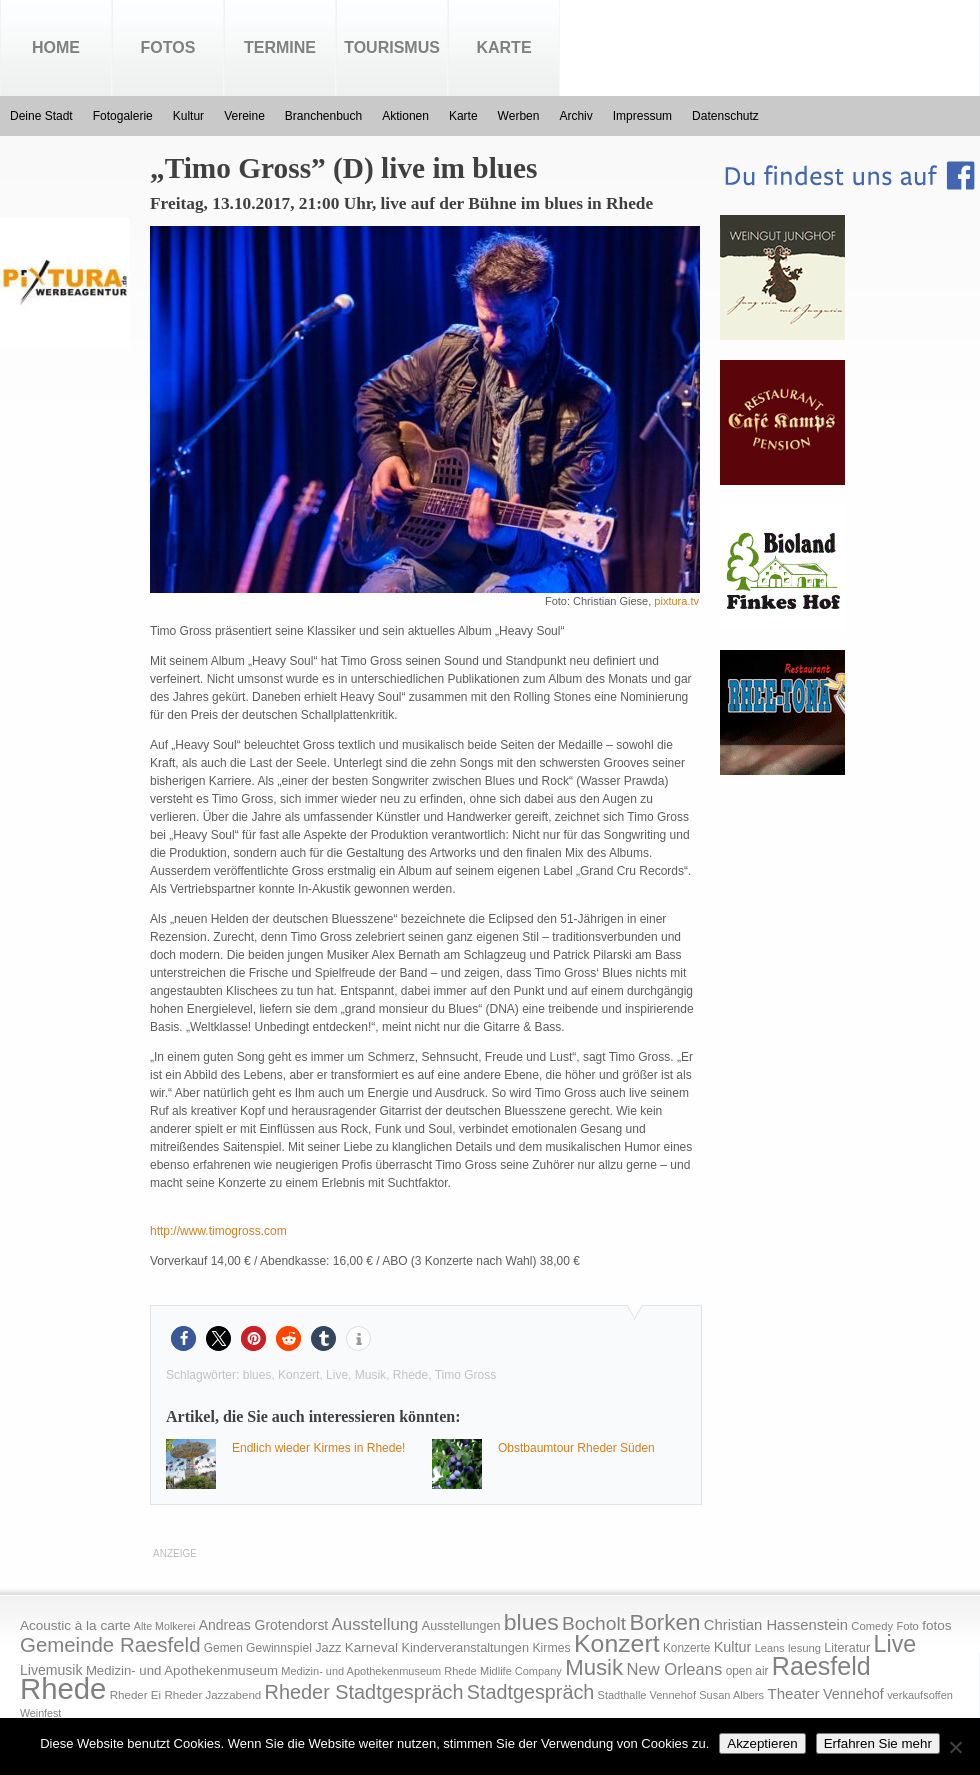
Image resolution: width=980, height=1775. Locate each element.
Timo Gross (466, 1375)
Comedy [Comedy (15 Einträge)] (872, 1626)
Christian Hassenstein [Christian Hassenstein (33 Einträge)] (776, 1625)
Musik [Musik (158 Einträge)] (594, 1667)
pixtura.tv (676, 601)
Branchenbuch (323, 116)
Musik (370, 1375)
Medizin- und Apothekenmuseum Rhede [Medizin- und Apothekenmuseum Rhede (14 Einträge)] (378, 1671)
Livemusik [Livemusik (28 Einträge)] (51, 1670)
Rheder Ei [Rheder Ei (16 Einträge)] (135, 1695)
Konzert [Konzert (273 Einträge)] (617, 1643)
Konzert (298, 1375)
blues (257, 1375)
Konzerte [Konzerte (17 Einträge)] (686, 1648)
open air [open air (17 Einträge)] (747, 1671)
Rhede (410, 1375)
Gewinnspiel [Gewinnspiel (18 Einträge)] (279, 1648)
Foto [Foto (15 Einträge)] (907, 1626)
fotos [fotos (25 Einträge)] (936, 1625)
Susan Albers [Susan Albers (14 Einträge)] (731, 1695)
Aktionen (405, 116)
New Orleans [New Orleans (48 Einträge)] (674, 1669)
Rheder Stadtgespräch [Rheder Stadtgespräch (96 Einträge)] (364, 1692)
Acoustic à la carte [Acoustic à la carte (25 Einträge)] (75, 1625)
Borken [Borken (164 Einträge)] (664, 1622)
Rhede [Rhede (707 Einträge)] (63, 1688)
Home (56, 47)
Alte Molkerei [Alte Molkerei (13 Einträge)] (165, 1626)
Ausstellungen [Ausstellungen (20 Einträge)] (461, 1626)
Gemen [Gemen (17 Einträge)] (223, 1648)
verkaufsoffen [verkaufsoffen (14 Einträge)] (920, 1695)
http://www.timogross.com (218, 1231)
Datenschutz (725, 116)
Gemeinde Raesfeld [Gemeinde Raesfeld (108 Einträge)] (110, 1645)
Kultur (188, 116)
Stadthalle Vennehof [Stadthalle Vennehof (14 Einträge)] (647, 1695)
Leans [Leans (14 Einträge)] (770, 1648)
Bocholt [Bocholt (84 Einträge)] (594, 1623)
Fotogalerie (123, 116)
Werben (519, 116)
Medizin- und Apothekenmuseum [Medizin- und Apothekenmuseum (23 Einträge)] (182, 1670)
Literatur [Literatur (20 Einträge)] (847, 1648)
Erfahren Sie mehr (878, 1743)
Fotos (168, 47)
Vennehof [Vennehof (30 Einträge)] (853, 1694)
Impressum (642, 116)
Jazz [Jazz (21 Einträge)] (328, 1647)
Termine (280, 47)
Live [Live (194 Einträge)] (895, 1644)
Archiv (575, 116)
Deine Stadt (41, 116)
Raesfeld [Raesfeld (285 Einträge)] (821, 1666)
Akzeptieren (762, 1743)
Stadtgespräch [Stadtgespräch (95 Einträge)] (530, 1692)
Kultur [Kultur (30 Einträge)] (733, 1647)
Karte (503, 47)
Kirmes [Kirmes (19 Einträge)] (551, 1648)
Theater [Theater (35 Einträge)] (793, 1693)
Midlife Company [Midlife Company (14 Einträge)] (521, 1671)
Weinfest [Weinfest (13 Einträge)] (40, 1713)
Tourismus (392, 47)
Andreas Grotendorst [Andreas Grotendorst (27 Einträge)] (264, 1625)
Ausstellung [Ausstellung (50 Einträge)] (375, 1624)
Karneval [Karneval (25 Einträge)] (371, 1647)
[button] (183, 1338)
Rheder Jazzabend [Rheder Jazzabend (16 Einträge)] (212, 1695)
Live (337, 1375)
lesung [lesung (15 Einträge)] (804, 1648)
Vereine (244, 116)
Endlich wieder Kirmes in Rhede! (318, 1448)
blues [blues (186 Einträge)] (531, 1622)
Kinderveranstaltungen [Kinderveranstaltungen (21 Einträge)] (465, 1647)
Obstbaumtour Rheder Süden (576, 1448)
